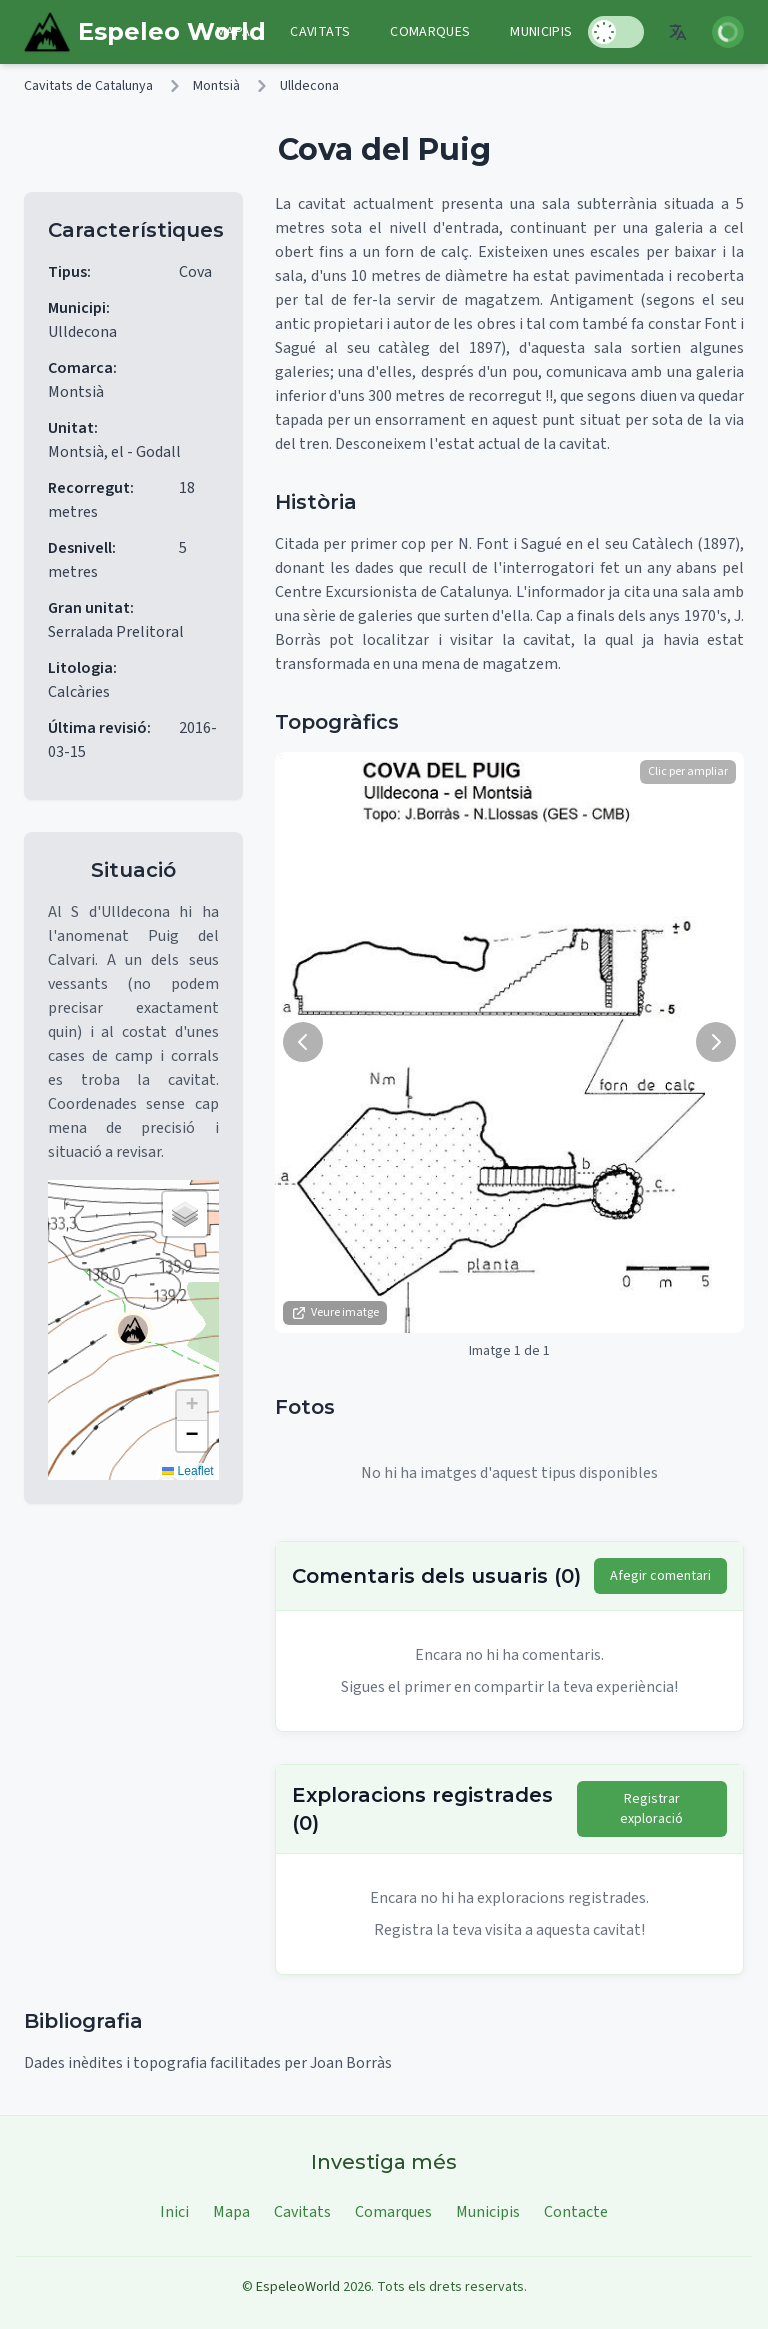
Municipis (541, 32)
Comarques (430, 32)
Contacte (576, 2212)
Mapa (233, 32)
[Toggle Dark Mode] (616, 32)
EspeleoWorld (298, 2287)
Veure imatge (335, 1312)
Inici (174, 2212)
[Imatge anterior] (303, 1042)
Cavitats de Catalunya (88, 86)
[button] (133, 1330)
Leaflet (187, 1471)
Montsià (216, 86)
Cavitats (320, 32)
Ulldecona (309, 86)
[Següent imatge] (716, 1042)
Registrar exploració (651, 1809)
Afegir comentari (660, 1576)
